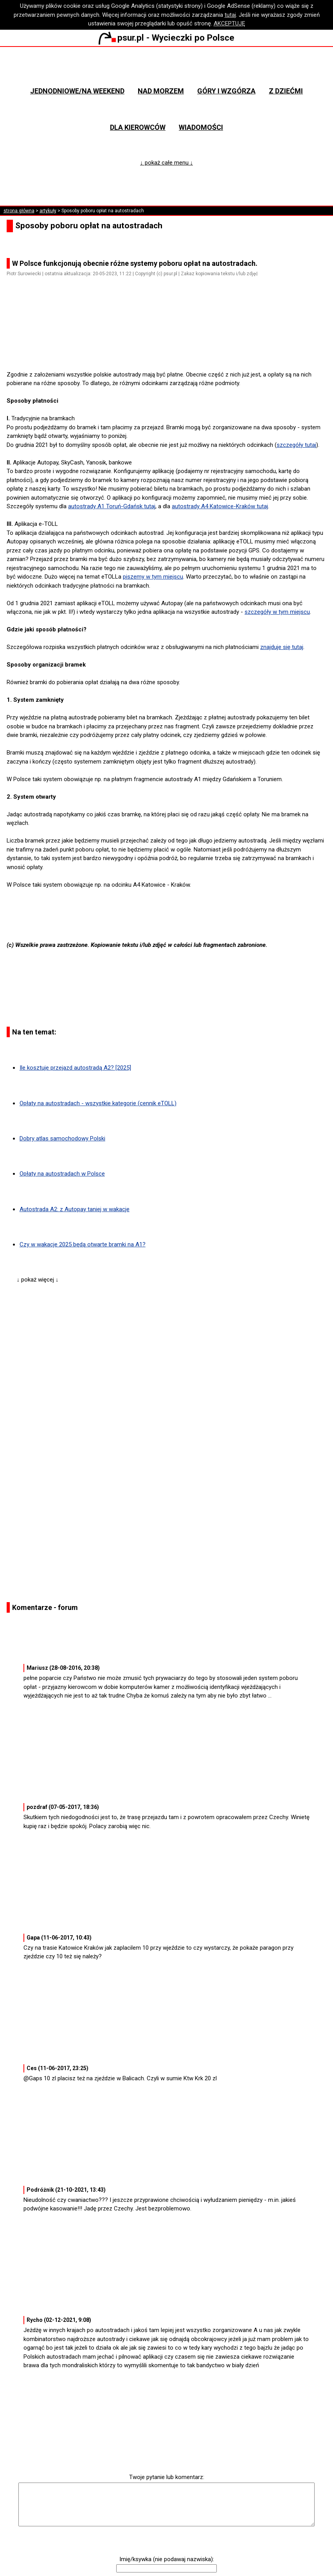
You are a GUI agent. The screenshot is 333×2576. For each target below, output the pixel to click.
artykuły (48, 210)
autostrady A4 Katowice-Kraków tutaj (220, 506)
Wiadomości (201, 127)
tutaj (230, 14)
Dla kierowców (138, 127)
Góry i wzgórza (226, 91)
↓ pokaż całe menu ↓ (166, 162)
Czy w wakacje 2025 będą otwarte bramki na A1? (83, 1244)
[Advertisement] (170, 347)
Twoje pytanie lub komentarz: (166, 2477)
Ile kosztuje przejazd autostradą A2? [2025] (75, 1067)
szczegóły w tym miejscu (277, 611)
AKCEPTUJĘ (229, 23)
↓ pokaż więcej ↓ (38, 1279)
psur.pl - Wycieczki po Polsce (166, 37)
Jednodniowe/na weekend (77, 91)
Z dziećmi (286, 91)
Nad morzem (161, 91)
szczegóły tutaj (296, 444)
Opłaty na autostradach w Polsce (62, 1173)
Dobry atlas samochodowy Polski (62, 1138)
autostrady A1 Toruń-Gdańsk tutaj (111, 506)
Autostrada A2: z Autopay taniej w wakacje (75, 1209)
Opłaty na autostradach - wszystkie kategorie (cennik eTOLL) (98, 1103)
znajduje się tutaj (281, 647)
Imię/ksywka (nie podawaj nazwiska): (166, 2559)
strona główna (19, 210)
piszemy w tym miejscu (153, 576)
